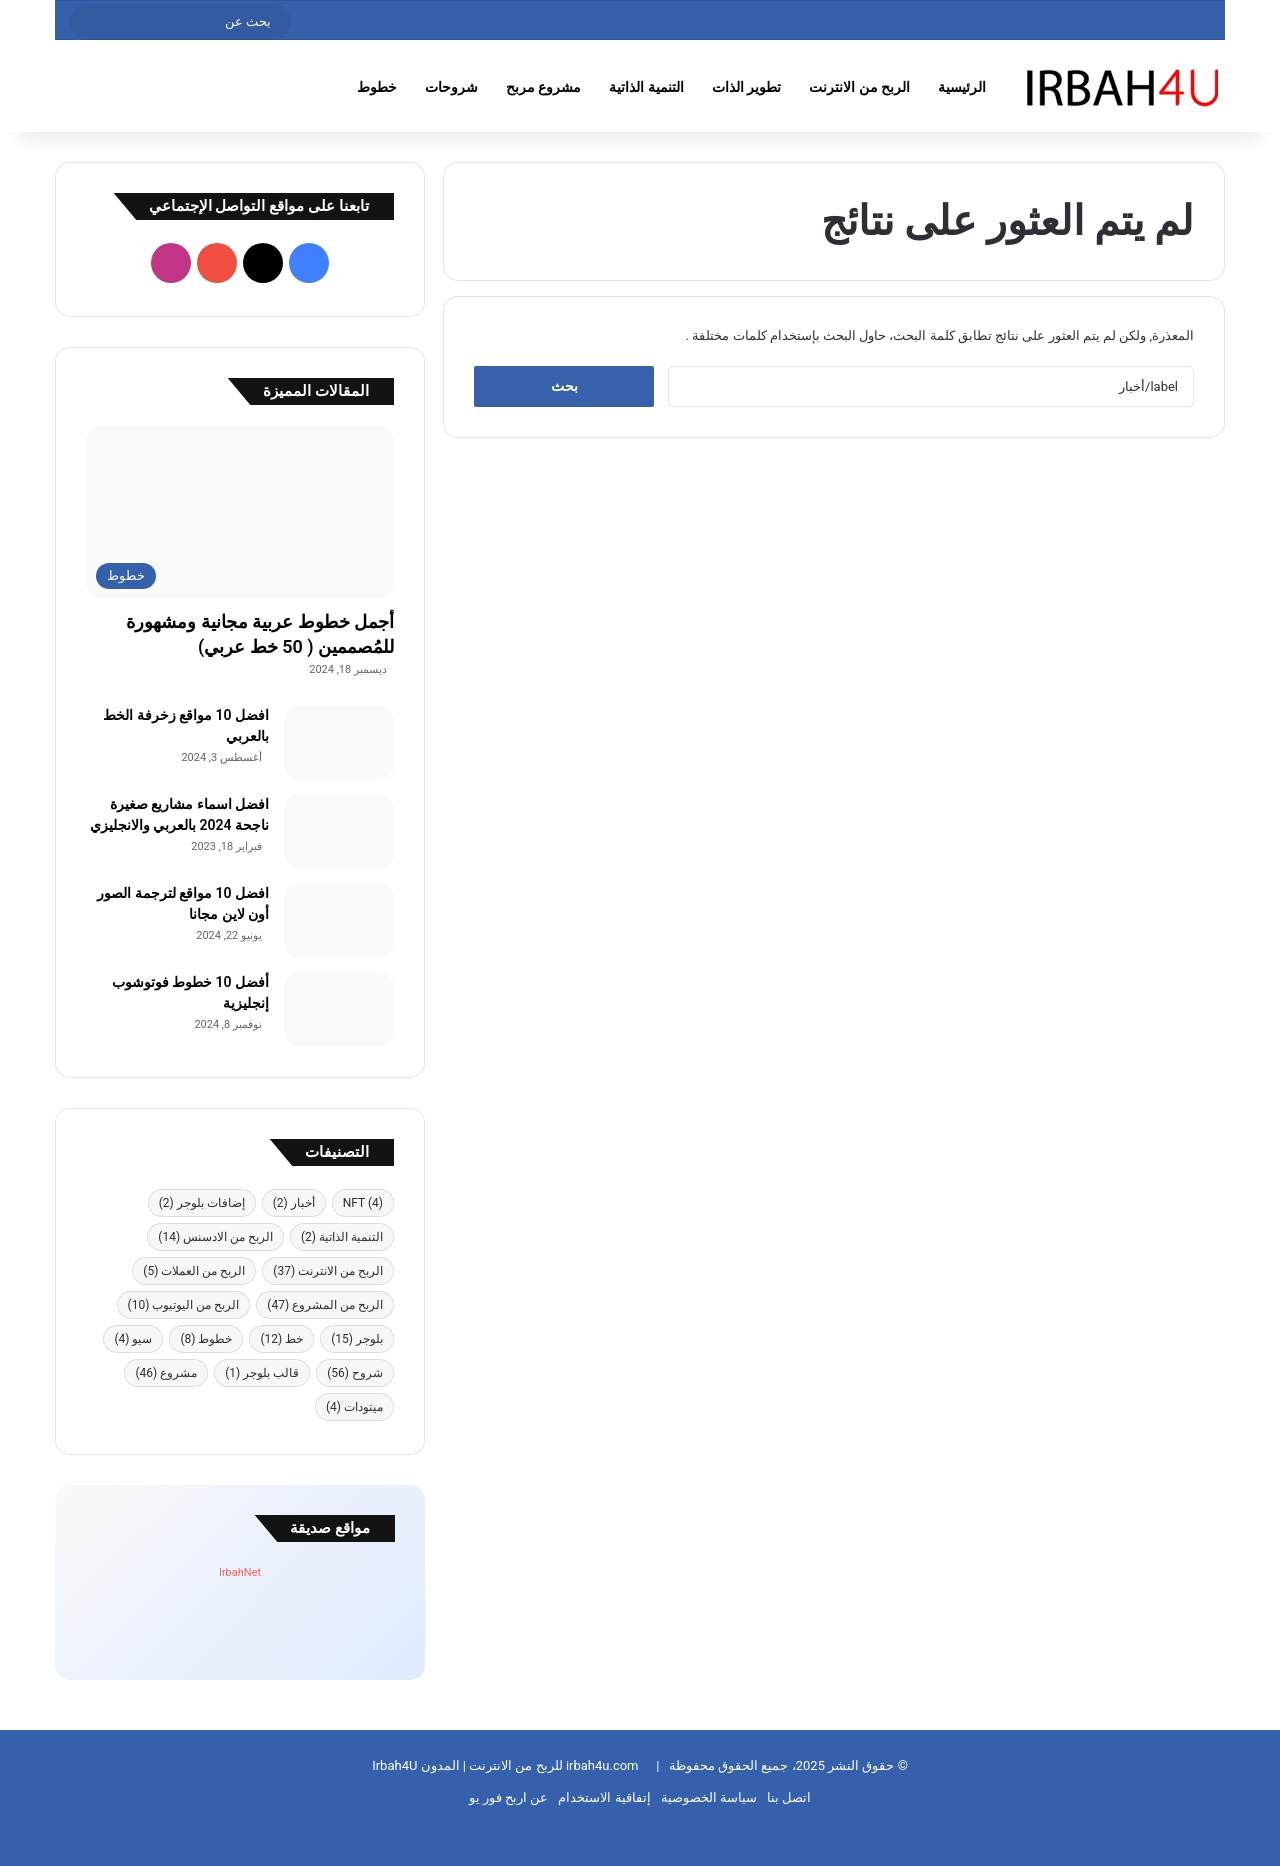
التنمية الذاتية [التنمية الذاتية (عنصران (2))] (342, 1237)
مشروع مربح (543, 87)
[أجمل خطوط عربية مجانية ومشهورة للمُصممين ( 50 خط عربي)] (240, 512)
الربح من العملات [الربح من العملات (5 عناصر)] (194, 1271)
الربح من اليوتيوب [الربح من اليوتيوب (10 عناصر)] (184, 1305)
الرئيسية (962, 87)
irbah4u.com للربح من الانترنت (552, 1765)
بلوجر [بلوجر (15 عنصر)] (357, 1339)
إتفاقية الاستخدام (604, 1797)
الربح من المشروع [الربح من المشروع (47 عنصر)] (325, 1305)
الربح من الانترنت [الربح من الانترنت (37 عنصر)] (328, 1271)
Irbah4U (394, 1765)
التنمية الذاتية (646, 87)
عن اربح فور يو (509, 1797)
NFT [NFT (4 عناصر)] (363, 1203)
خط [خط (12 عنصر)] (281, 1339)
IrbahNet (240, 1572)
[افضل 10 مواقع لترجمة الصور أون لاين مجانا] (339, 920)
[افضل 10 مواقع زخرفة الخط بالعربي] (339, 742)
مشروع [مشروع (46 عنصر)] (166, 1373)
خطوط (377, 87)
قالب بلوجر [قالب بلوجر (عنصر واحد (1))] (262, 1373)
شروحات (451, 87)
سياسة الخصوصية (709, 1797)
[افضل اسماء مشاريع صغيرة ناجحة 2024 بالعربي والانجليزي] (339, 831)
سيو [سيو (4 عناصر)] (133, 1339)
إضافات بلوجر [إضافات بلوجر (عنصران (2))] (202, 1203)
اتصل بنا (789, 1797)
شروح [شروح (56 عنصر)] (355, 1373)
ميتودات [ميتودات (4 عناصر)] (354, 1407)
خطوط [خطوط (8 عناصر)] (206, 1339)
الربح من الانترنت (859, 87)
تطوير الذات (746, 87)
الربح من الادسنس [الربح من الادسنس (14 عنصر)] (215, 1237)
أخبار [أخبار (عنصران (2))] (294, 1203)
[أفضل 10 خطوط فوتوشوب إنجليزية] (339, 1009)
